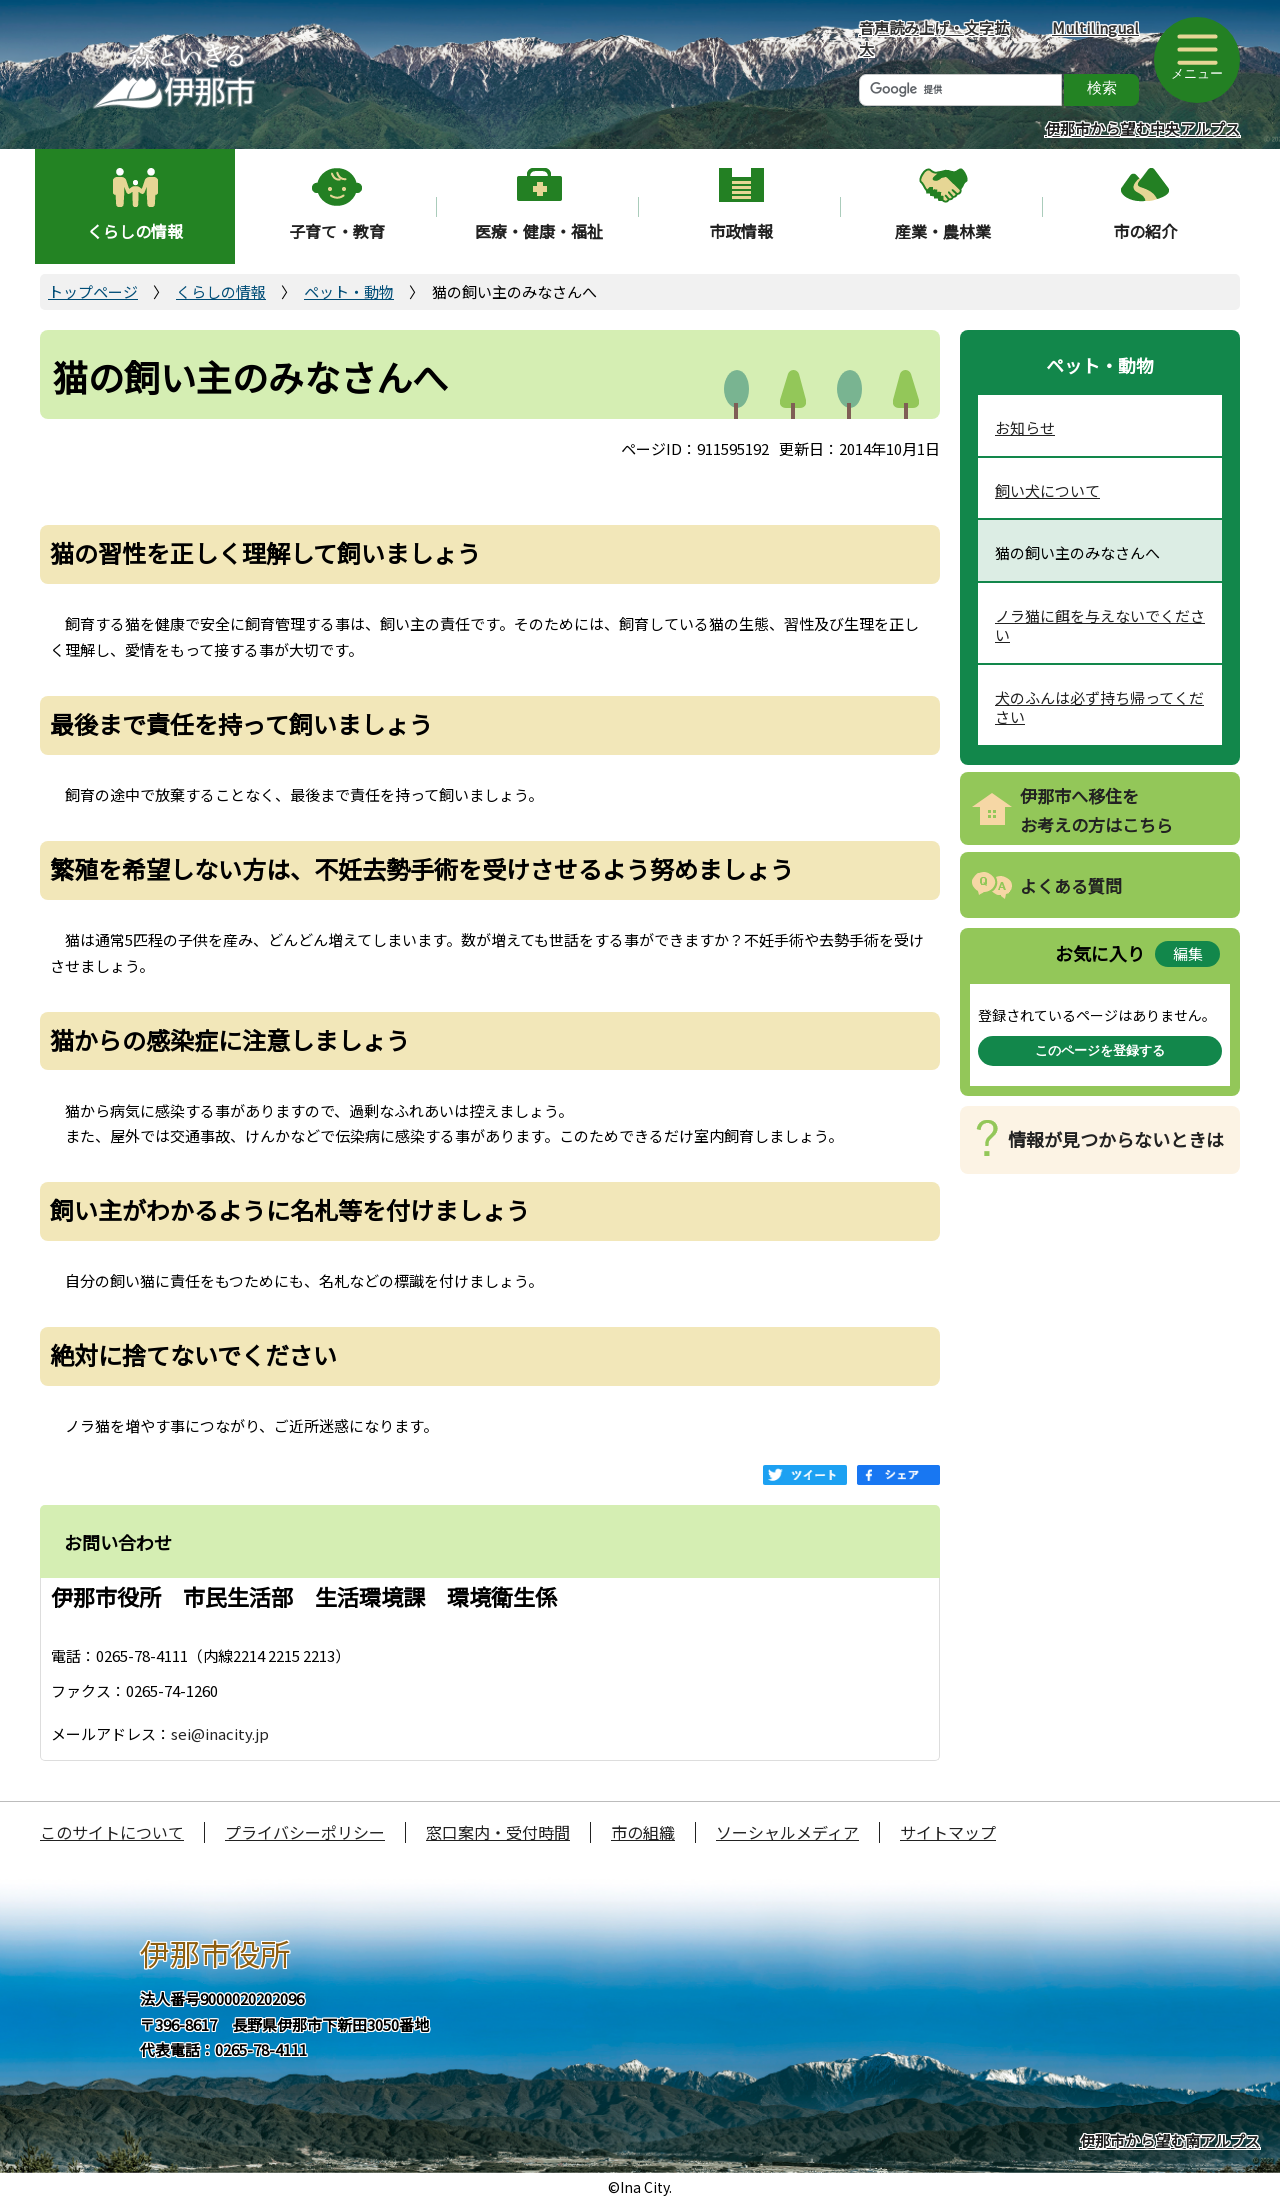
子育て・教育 (337, 231)
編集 (1188, 953)
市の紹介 (1145, 231)
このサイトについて (112, 1832)
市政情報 (741, 231)
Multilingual (1095, 27)
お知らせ (1025, 427)
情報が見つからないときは (1116, 1139)
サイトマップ (948, 1832)
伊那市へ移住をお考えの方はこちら (1096, 810)
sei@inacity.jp (220, 1733)
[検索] (960, 90)
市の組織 (643, 1832)
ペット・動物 (349, 291)
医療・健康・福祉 (539, 231)
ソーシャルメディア (787, 1832)
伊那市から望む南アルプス (1170, 2140)
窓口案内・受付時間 (498, 1832)
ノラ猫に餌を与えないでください (1100, 625)
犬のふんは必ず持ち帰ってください (1099, 707)
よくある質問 (1071, 885)
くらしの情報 (135, 231)
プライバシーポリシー (305, 1832)
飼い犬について (1047, 490)
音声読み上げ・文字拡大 (934, 38)
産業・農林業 (943, 231)
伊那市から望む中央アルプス (1142, 128)
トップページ (93, 291)
